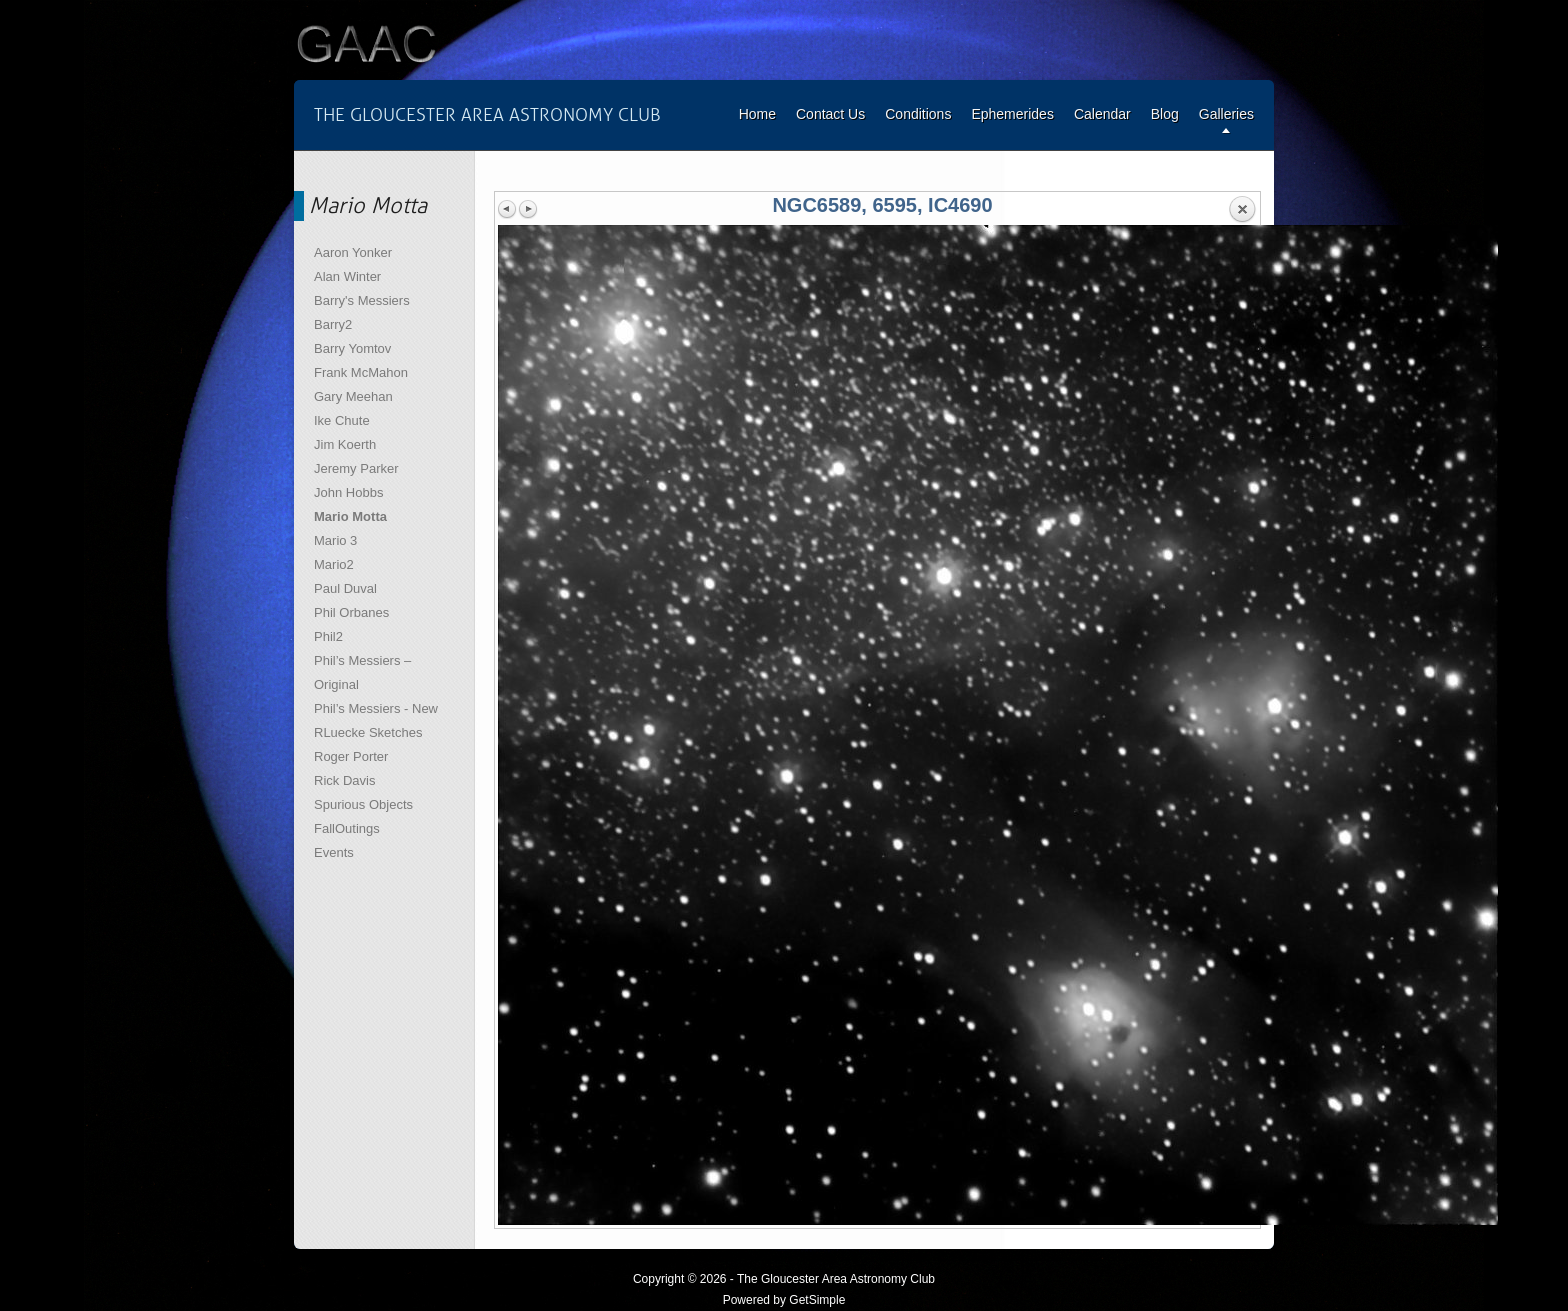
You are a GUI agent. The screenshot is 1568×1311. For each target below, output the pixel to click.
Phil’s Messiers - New (376, 708)
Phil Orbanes (351, 612)
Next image (528, 209)
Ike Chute (342, 420)
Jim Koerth (345, 444)
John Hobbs (348, 492)
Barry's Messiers (362, 300)
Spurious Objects (363, 804)
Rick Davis (344, 780)
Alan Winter (347, 276)
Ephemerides (1012, 114)
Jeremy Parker (356, 468)
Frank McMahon (361, 372)
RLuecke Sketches (368, 732)
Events (334, 852)
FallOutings (347, 828)
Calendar (1102, 114)
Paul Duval (345, 588)
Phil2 (328, 636)
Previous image (508, 209)
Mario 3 (335, 540)
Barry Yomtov (352, 348)
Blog (1165, 114)
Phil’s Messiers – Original (362, 672)
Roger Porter (351, 756)
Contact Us (830, 114)
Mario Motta (350, 516)
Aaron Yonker (353, 252)
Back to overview (1242, 210)
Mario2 (334, 564)
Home (757, 114)
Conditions (918, 114)
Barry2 (333, 324)
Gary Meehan (353, 396)
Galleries (1226, 114)
